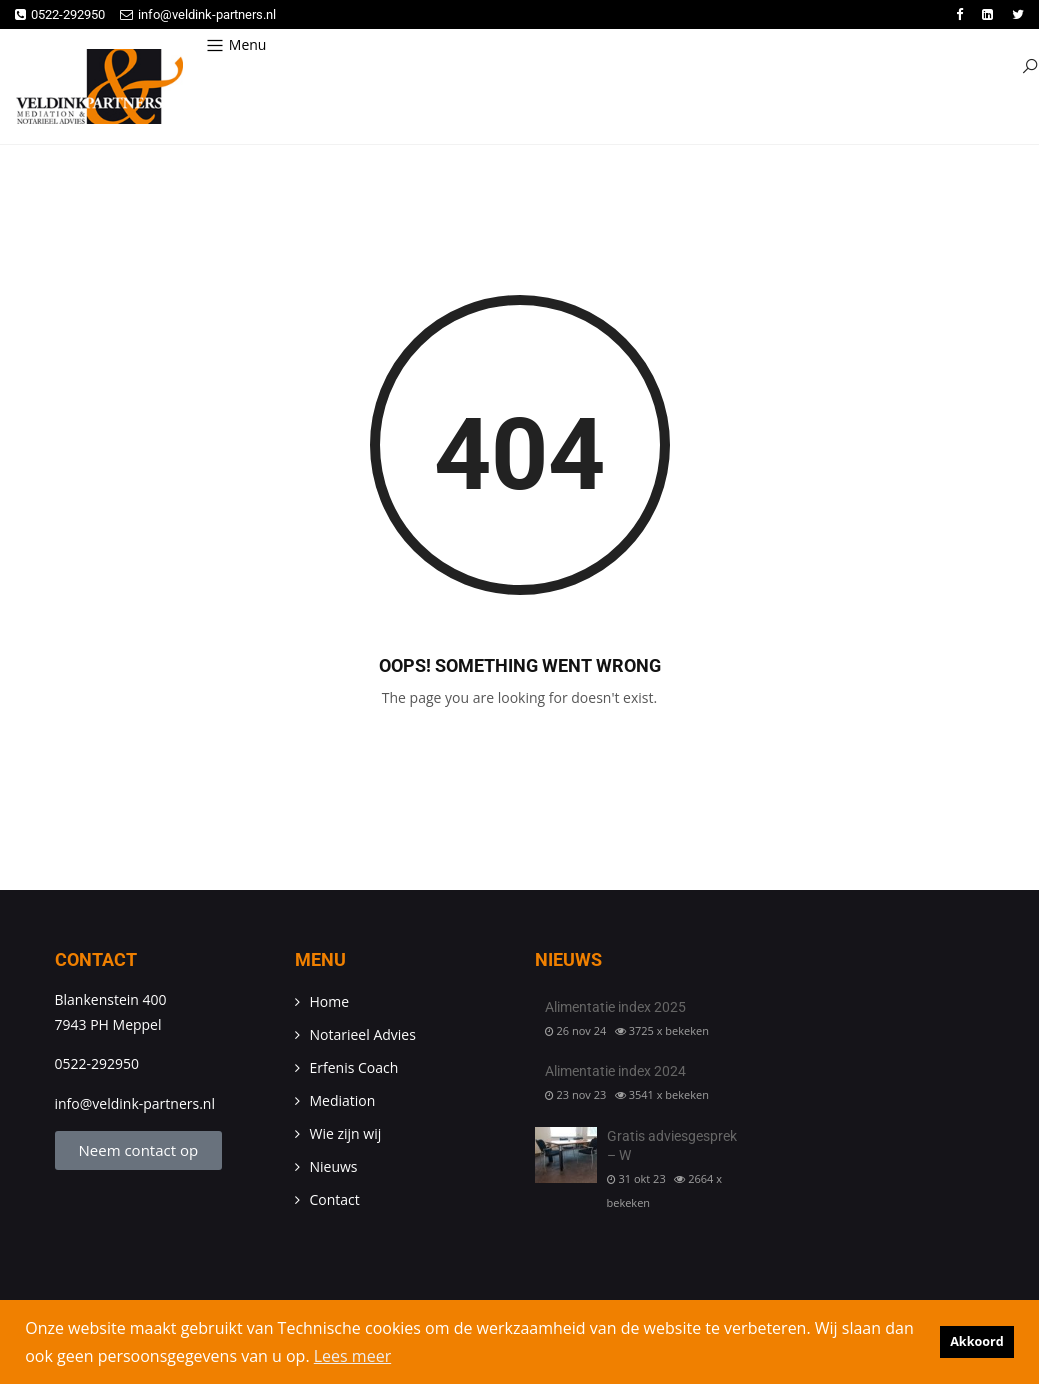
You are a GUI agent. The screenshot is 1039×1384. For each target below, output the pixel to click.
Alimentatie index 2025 (615, 1007)
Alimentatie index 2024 (615, 1071)
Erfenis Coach (354, 1067)
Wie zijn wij (346, 1133)
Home (330, 1001)
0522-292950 (60, 14)
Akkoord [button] (977, 1341)
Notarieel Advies (363, 1034)
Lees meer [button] (352, 1356)
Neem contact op (139, 1150)
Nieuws (334, 1166)
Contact (335, 1199)
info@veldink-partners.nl (198, 14)
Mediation (343, 1100)
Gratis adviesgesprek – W (672, 1146)
